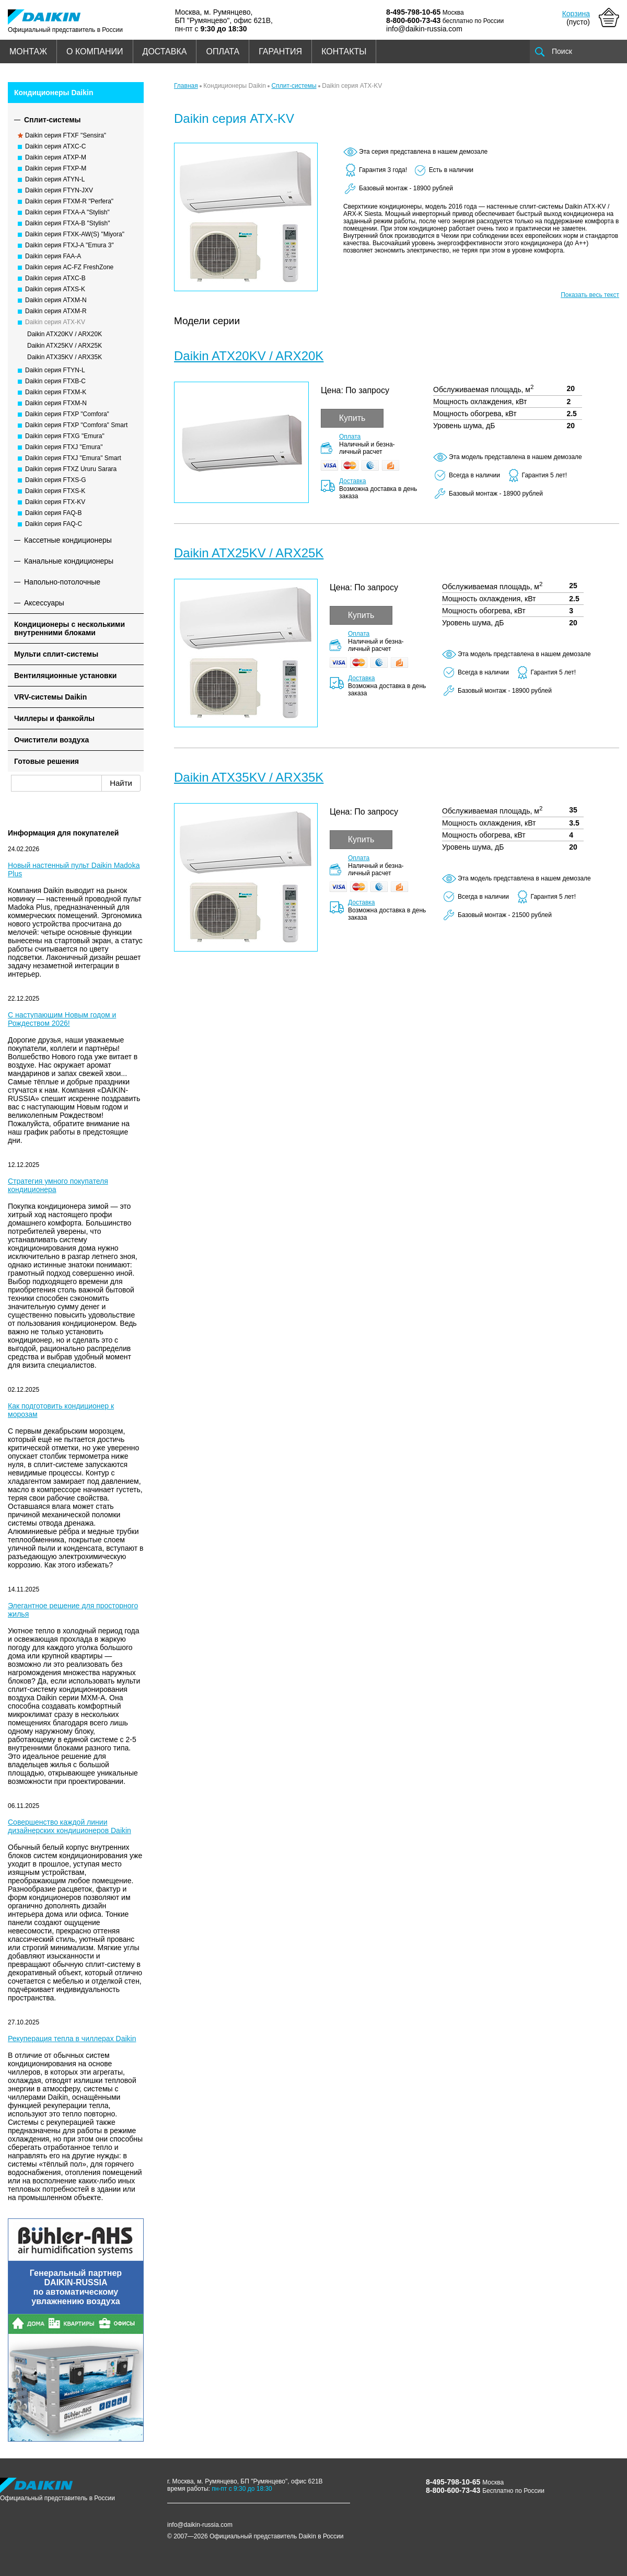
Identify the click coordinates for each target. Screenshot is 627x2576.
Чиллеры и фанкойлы (54, 718)
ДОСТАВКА (165, 51)
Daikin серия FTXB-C (55, 381)
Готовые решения (46, 761)
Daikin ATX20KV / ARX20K (64, 334)
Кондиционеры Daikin (53, 92)
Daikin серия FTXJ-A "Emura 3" (69, 245)
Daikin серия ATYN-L (55, 179)
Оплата (350, 436)
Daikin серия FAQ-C (53, 524)
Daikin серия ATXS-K (55, 289)
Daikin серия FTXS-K (55, 491)
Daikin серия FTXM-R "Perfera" (69, 201)
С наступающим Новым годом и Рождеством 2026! (62, 1019)
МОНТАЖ (28, 51)
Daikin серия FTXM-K (55, 392)
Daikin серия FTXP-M (55, 168)
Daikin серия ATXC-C (55, 146)
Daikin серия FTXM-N (56, 403)
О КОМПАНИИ (94, 51)
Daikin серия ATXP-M (55, 157)
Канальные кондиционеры (68, 561)
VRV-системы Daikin (50, 697)
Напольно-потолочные (62, 582)
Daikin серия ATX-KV (55, 322)
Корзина (576, 13)
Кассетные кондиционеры (68, 540)
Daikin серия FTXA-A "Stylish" (67, 212)
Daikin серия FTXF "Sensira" (65, 135)
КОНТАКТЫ (343, 51)
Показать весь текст (590, 295)
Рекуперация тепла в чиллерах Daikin (72, 2038)
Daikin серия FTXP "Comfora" (67, 414)
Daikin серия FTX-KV (55, 502)
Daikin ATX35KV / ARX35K (64, 357)
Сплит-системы (52, 120)
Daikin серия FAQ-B (53, 513)
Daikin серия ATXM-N (56, 300)
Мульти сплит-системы (56, 654)
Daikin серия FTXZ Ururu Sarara (71, 469)
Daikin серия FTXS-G (55, 480)
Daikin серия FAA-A (53, 256)
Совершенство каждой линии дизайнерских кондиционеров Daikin (69, 1826)
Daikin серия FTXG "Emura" (64, 436)
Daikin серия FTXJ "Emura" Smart (73, 458)
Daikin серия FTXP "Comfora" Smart (76, 425)
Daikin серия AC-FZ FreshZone (69, 267)
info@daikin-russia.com (424, 29)
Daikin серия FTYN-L (55, 370)
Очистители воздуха (51, 740)
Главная (186, 85)
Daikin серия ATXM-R (56, 311)
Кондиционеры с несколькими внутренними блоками (69, 628)
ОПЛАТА (222, 51)
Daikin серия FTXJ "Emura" (63, 447)
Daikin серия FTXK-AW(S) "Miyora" (74, 234)
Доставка (352, 481)
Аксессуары (44, 603)
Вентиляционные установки (65, 675)
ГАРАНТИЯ (280, 51)
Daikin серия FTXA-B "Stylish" (67, 223)
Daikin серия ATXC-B (55, 278)
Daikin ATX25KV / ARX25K (64, 345)
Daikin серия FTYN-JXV (59, 190)
